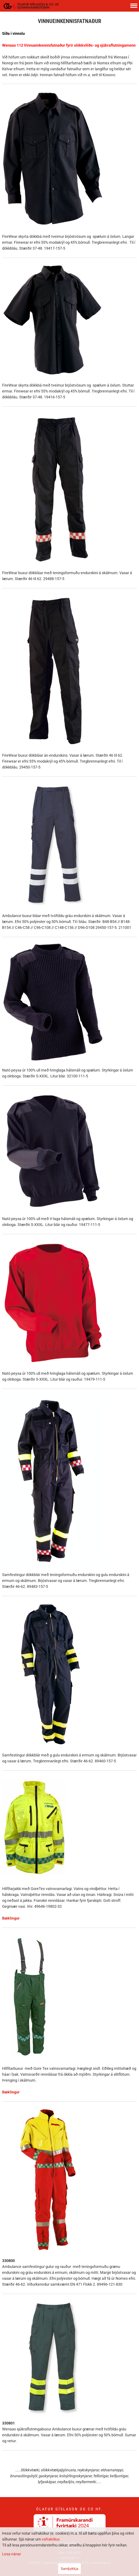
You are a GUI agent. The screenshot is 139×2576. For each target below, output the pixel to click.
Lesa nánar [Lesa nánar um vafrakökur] (11, 2554)
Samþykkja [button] (69, 2569)
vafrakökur (50, 2539)
